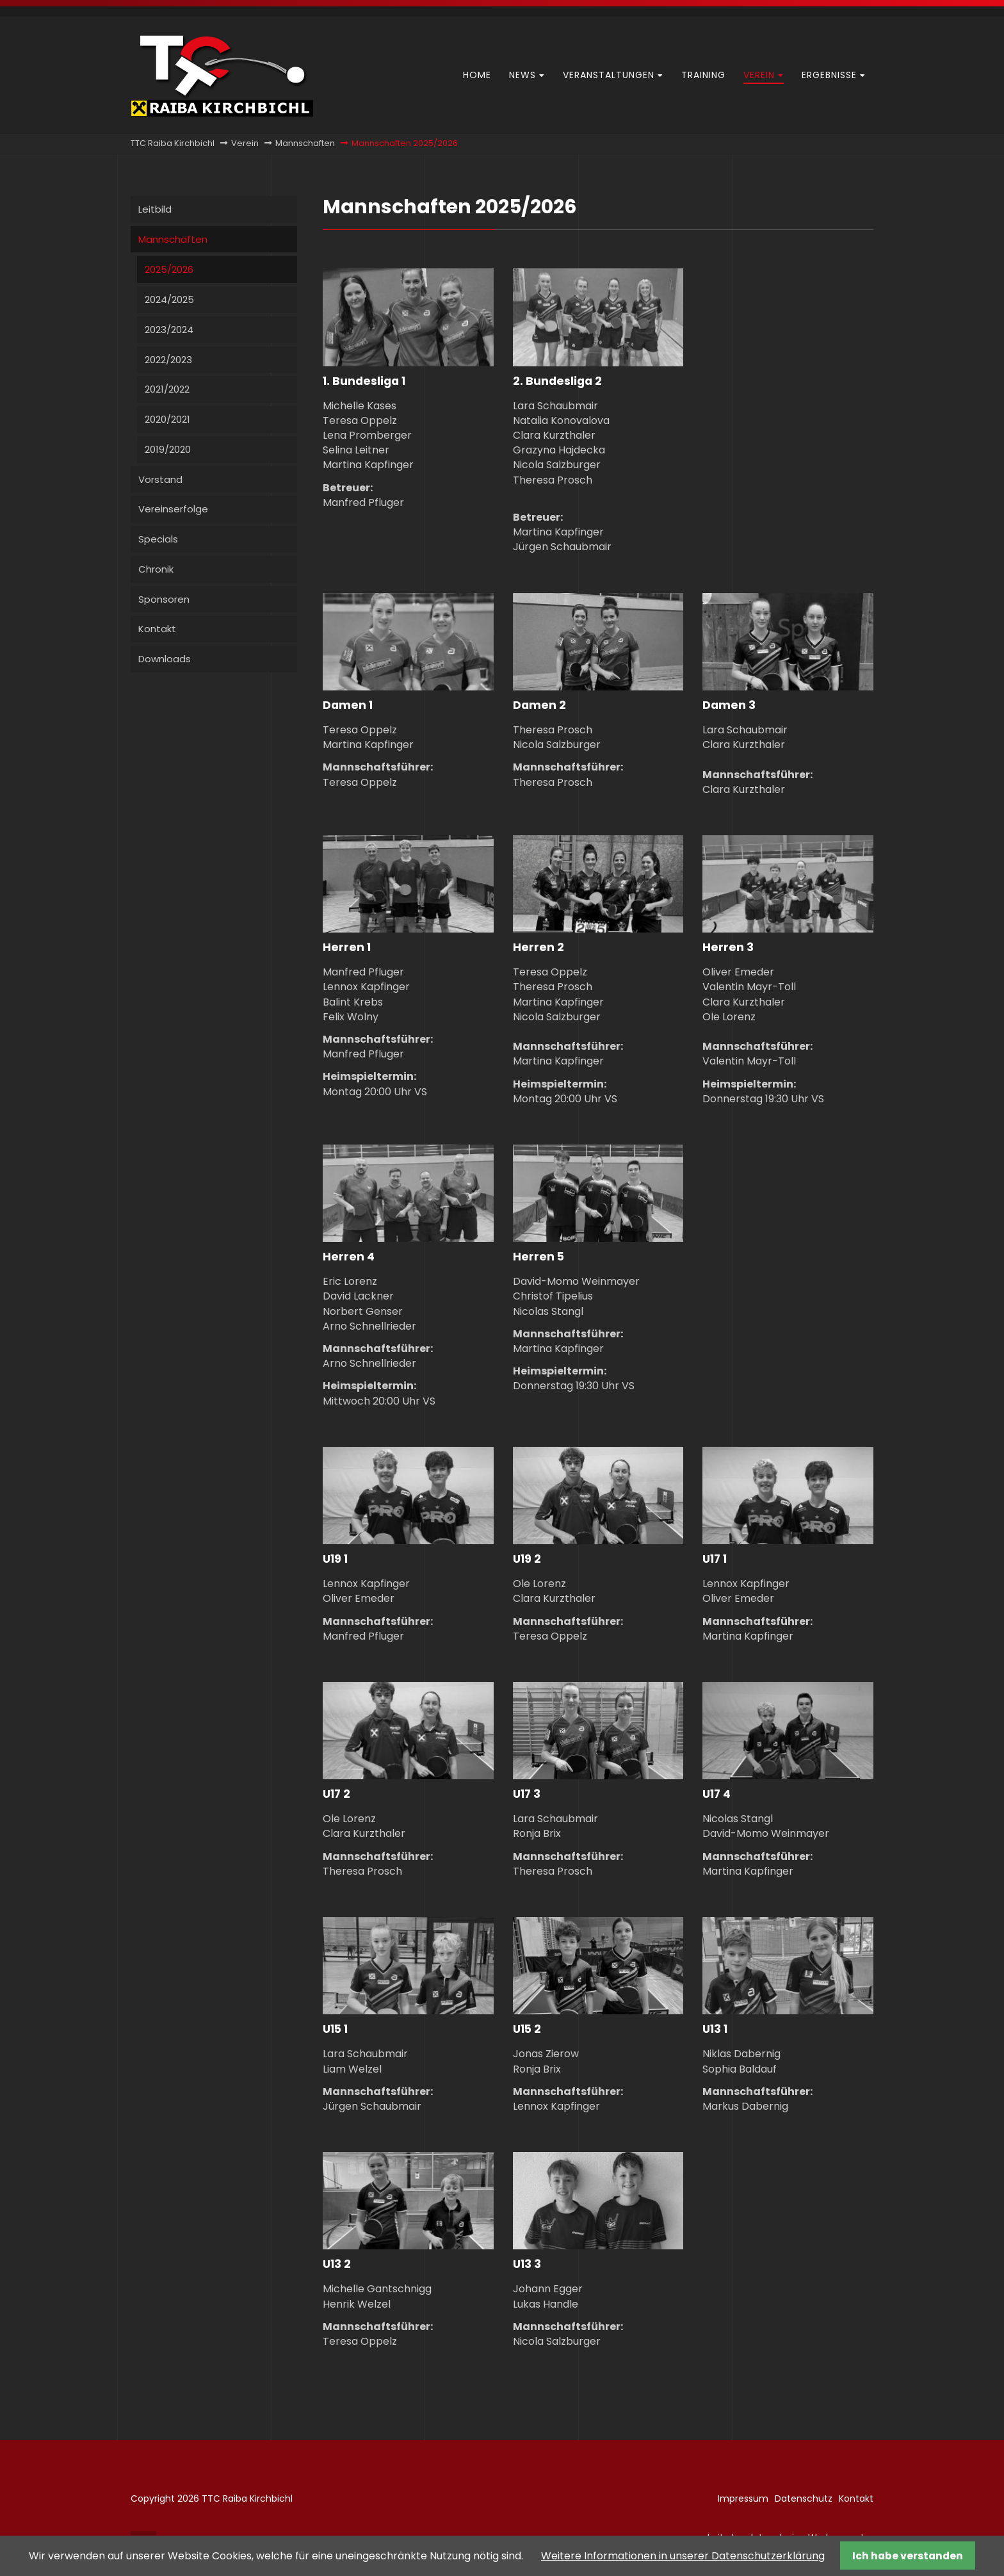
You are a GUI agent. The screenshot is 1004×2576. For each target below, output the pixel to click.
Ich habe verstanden (907, 2555)
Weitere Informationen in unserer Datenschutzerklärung (683, 2555)
